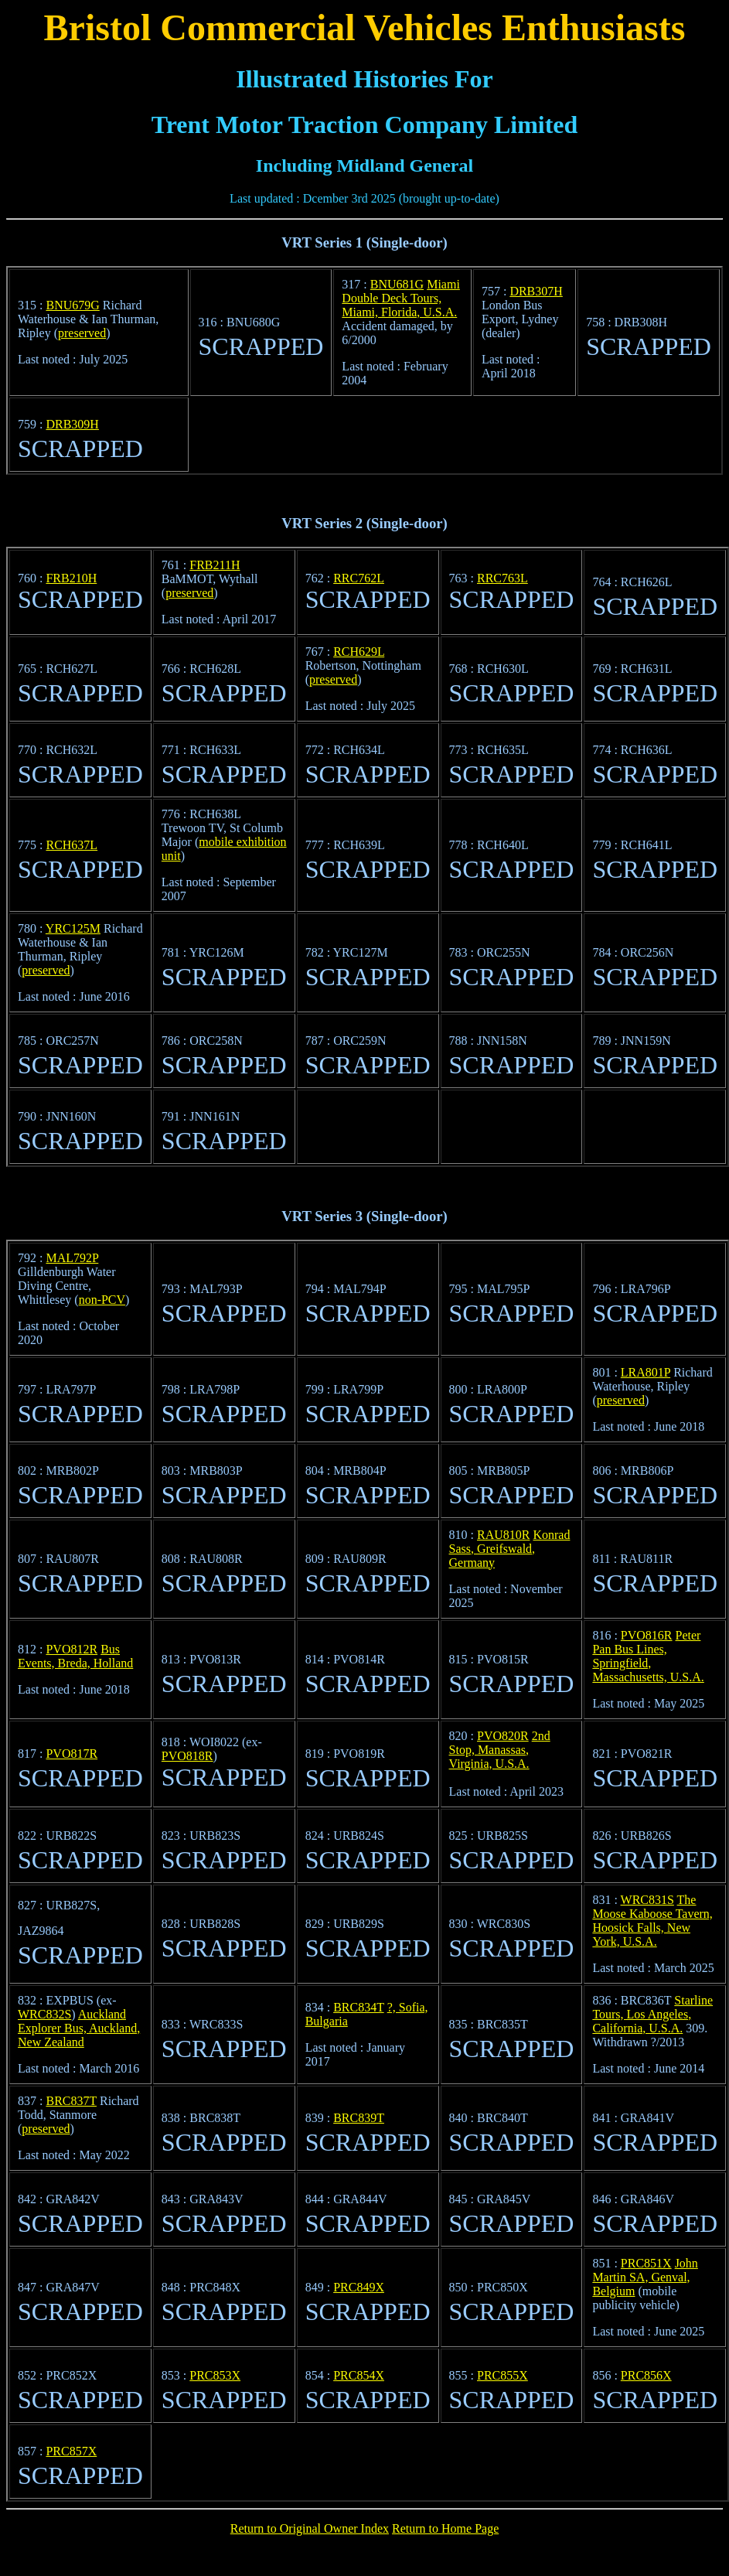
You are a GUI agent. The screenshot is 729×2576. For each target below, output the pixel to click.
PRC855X (502, 2375)
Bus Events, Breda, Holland (75, 1656)
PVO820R (503, 1735)
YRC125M (73, 928)
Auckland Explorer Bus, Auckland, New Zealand (79, 2028)
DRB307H (535, 291)
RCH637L (71, 844)
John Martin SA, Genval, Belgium (644, 2277)
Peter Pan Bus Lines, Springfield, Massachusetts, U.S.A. (647, 1656)
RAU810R (503, 1534)
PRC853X (214, 2375)
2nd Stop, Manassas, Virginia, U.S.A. (499, 1749)
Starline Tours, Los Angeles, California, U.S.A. (652, 2014)
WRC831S (647, 1899)
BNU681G (397, 284)
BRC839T (358, 2117)
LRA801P (645, 1372)
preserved (82, 332)
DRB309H (72, 424)
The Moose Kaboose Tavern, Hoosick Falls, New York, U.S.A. (652, 1920)
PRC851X (646, 2263)
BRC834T (358, 2007)
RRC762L (358, 578)
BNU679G (72, 305)
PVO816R (647, 1635)
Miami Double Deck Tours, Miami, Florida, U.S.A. (400, 298)
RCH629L (358, 651)
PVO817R (71, 1753)
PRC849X (358, 2287)
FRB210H (71, 578)
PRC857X (71, 2451)
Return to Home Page (445, 2528)
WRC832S (44, 2014)
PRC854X (358, 2375)
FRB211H (214, 564)
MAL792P (72, 1257)
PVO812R (71, 1649)
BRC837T (71, 2100)
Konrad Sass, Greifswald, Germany (510, 1548)
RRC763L (502, 578)
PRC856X (646, 2375)
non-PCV (102, 1299)
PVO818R (187, 1755)
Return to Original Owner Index (309, 2528)
